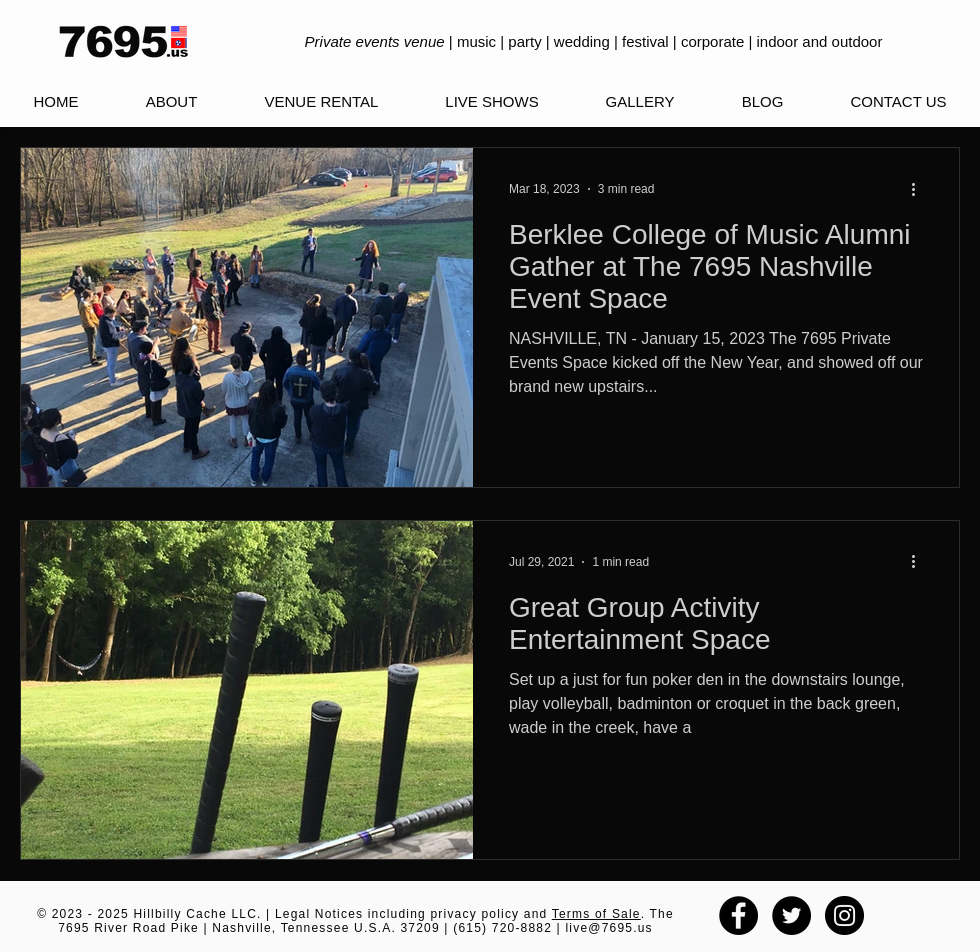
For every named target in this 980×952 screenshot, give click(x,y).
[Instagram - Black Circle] (844, 915)
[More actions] (920, 189)
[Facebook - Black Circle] (738, 915)
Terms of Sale (596, 914)
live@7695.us (608, 928)
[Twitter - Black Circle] (791, 915)
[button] (492, 102)
